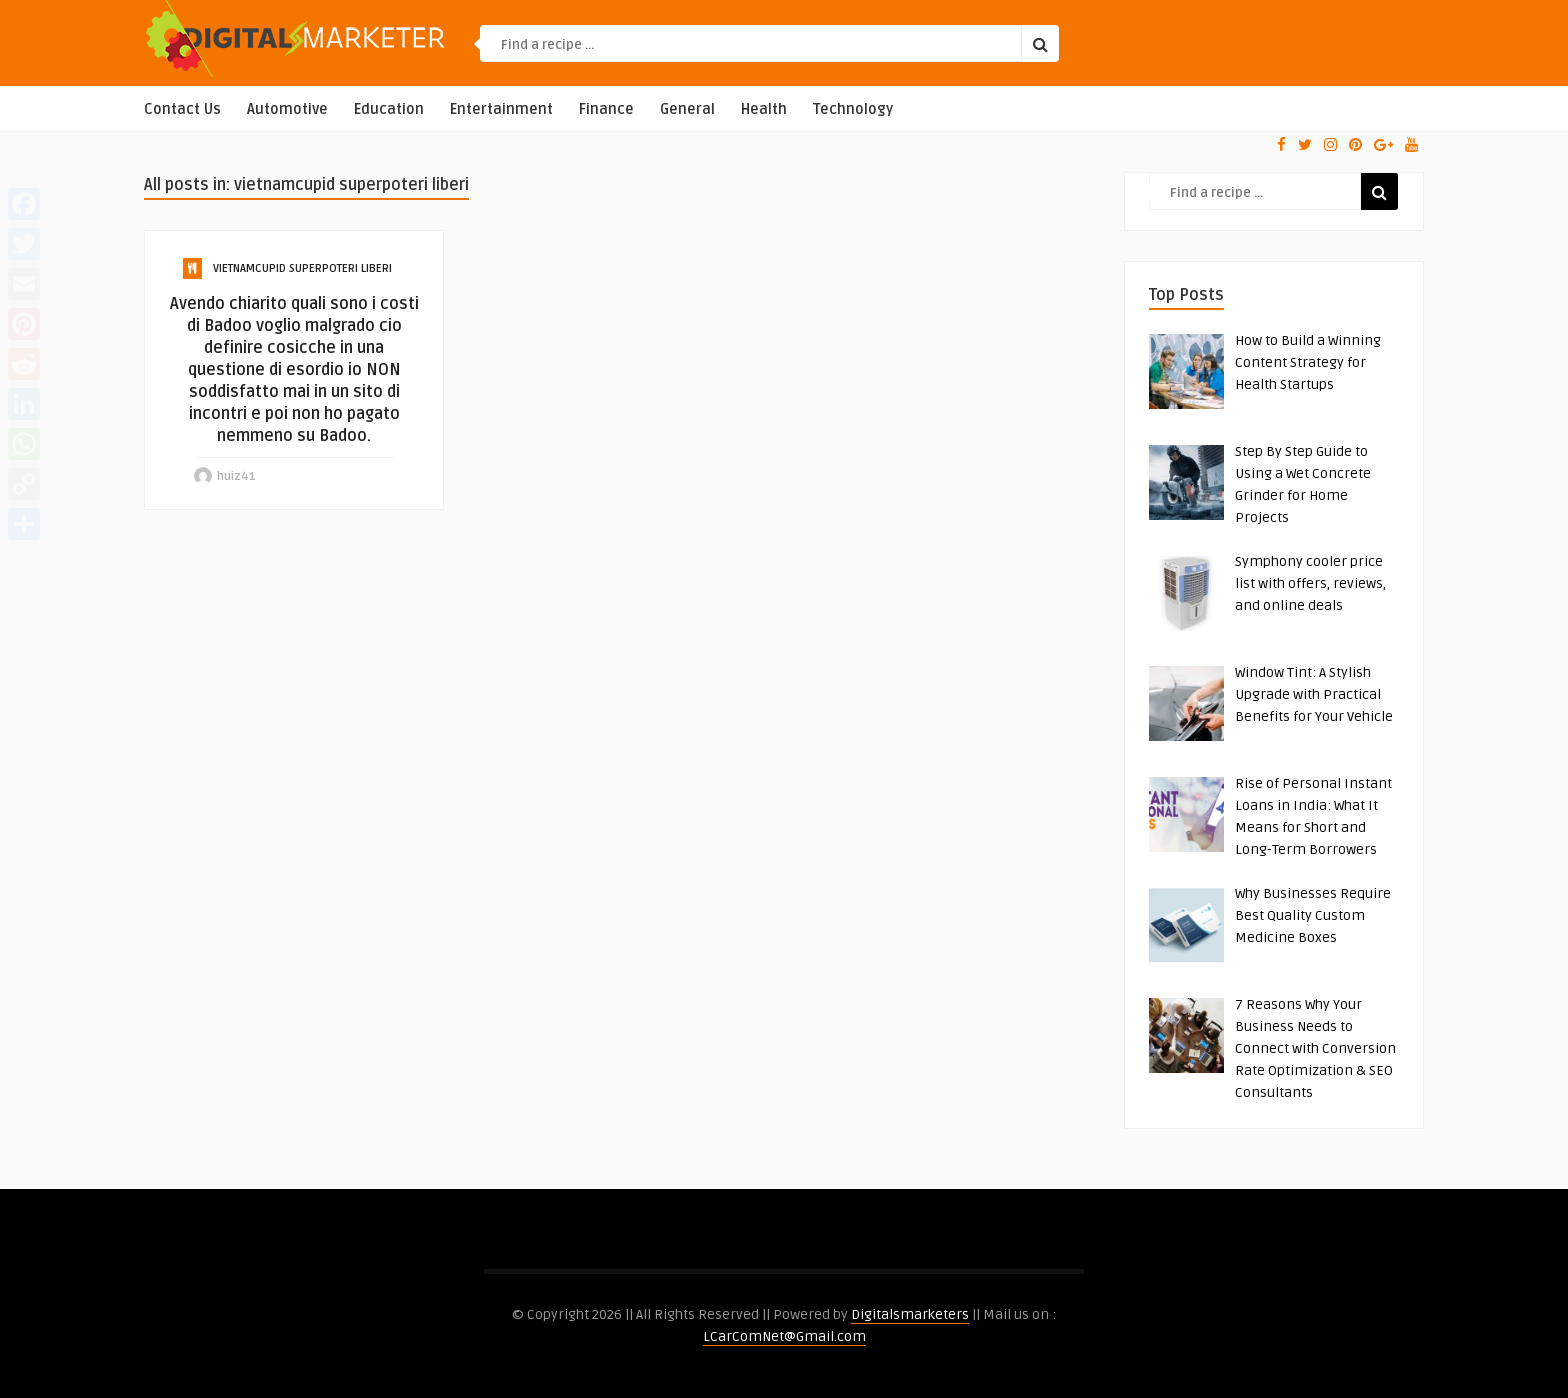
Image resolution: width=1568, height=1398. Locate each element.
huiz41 (236, 476)
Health (764, 109)
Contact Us (182, 109)
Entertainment (501, 109)
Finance (606, 109)
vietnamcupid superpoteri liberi (302, 268)
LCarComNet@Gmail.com (784, 1336)
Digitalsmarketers (910, 1314)
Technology (853, 109)
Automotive (287, 109)
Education (389, 109)
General (687, 109)
